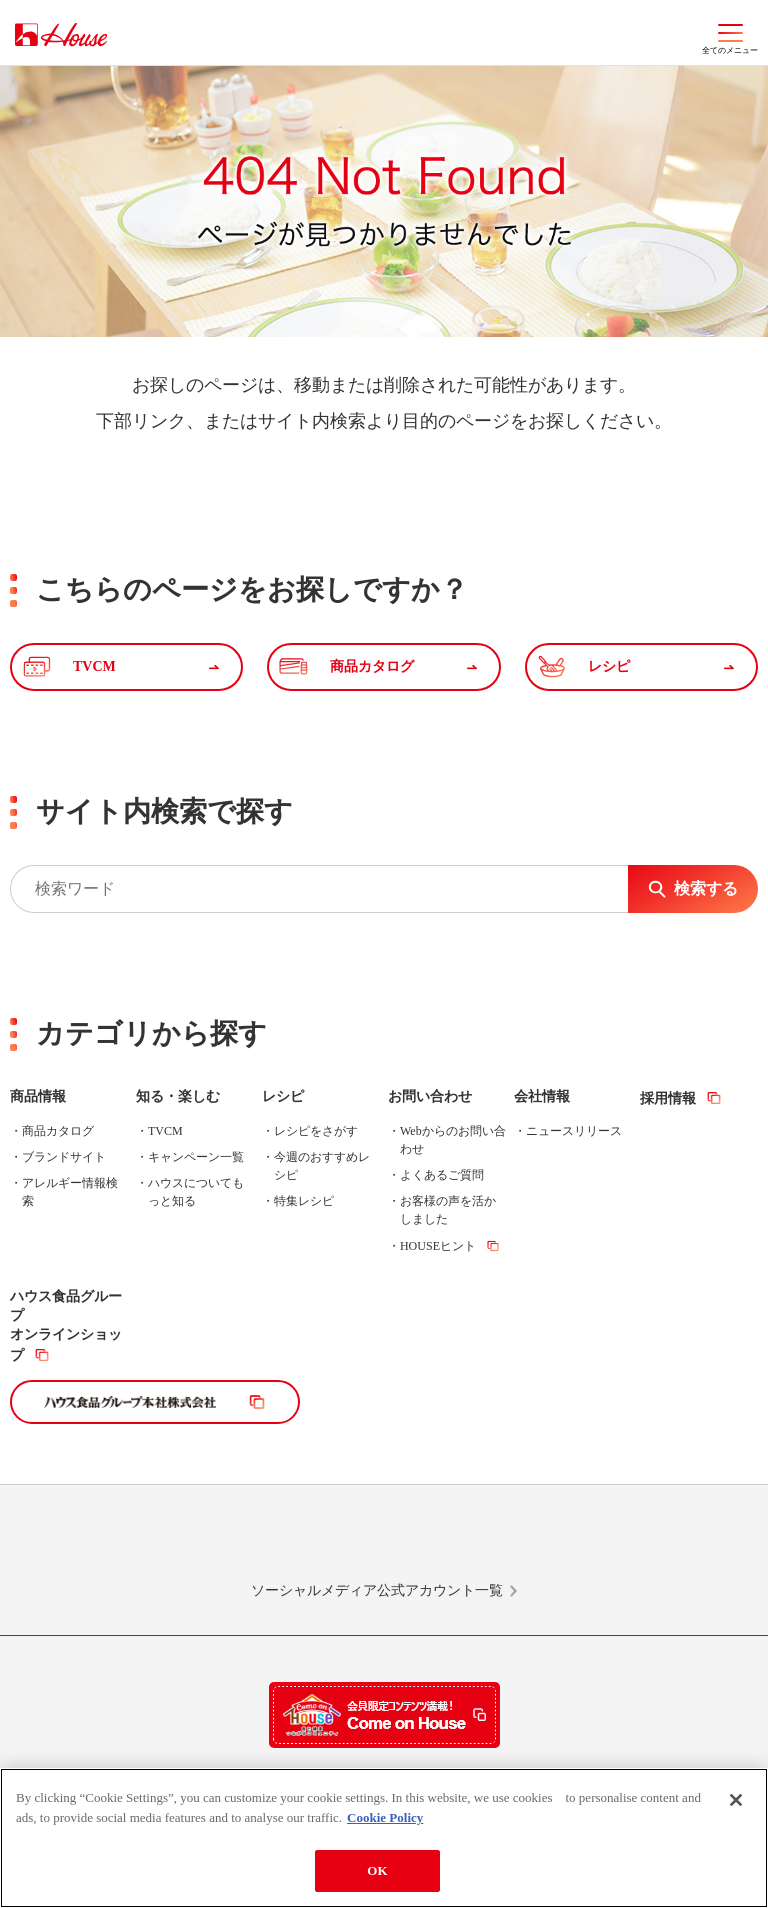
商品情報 (38, 1096)
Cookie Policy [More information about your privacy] (385, 1817)
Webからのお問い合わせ (453, 1140)
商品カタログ (58, 1131)
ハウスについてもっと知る (196, 1192)
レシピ (283, 1096)
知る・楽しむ (178, 1096)
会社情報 (542, 1096)
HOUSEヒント (438, 1246)
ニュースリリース (574, 1131)
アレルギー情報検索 (70, 1192)
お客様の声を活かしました (448, 1210)
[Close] (736, 1800)
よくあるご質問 (442, 1175)
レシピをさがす (316, 1131)
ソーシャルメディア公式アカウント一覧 (377, 1590)
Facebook (463, 1542)
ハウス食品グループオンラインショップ (66, 1326)
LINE (146, 1542)
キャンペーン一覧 (196, 1157)
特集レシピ (304, 1201)
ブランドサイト (64, 1157)
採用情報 (668, 1098)
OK (377, 1870)
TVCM (165, 1131)
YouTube (622, 1542)
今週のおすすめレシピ (322, 1166)
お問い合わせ (430, 1096)
